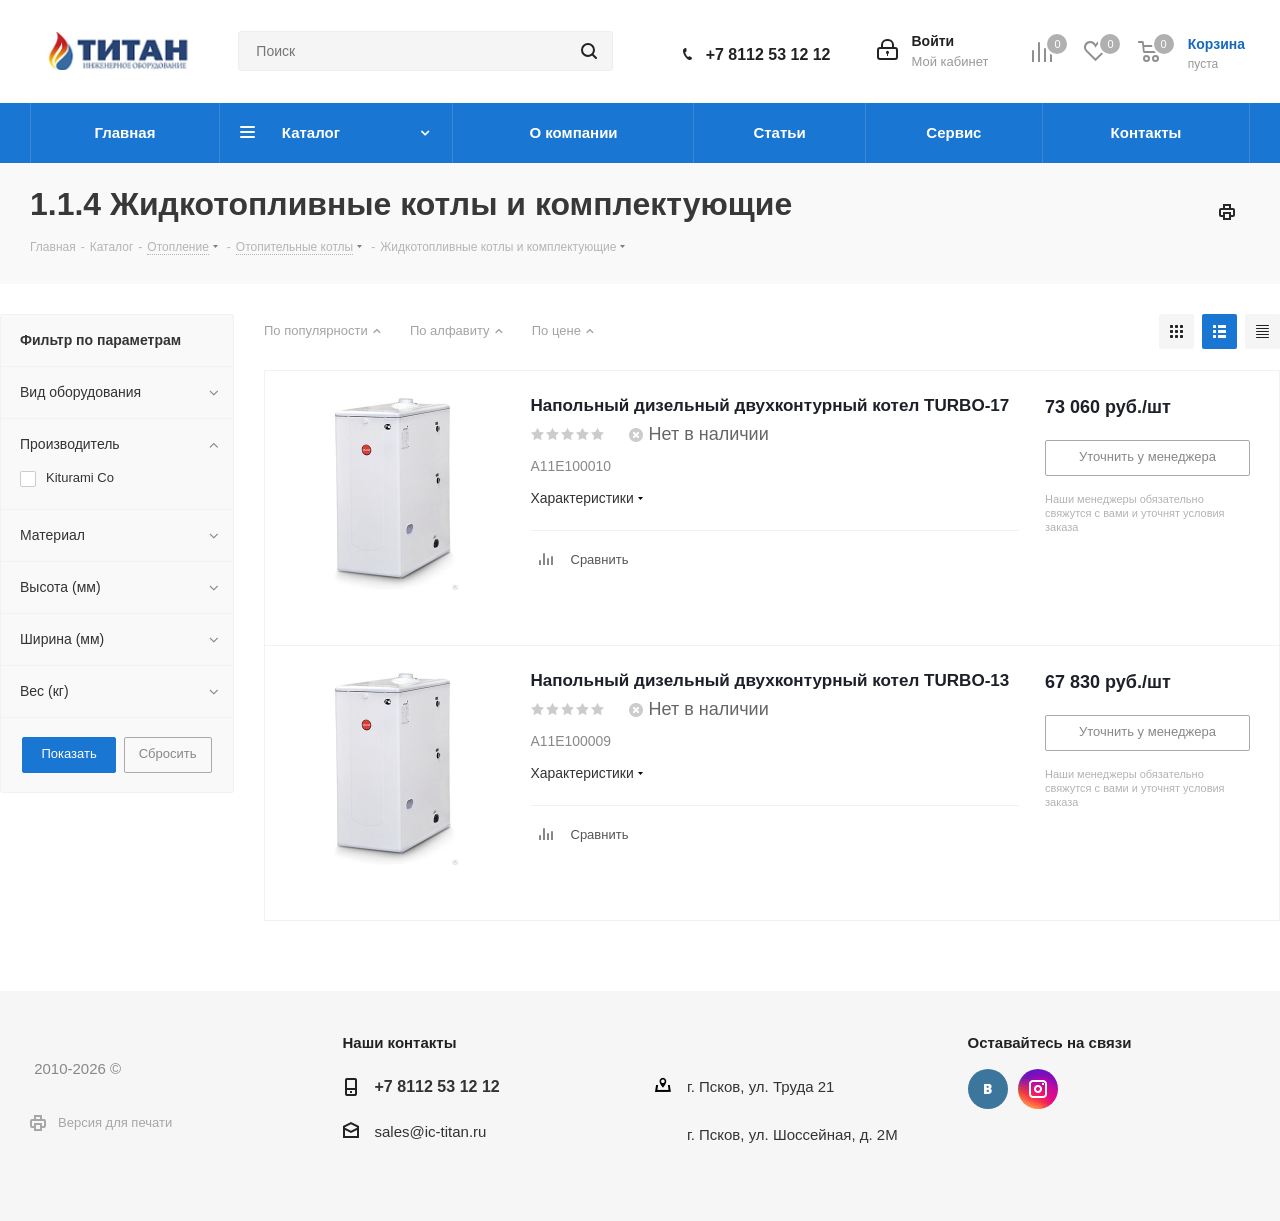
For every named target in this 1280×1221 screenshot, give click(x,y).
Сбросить (168, 753)
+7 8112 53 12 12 (768, 54)
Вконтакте (988, 1089)
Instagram (1038, 1089)
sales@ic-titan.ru (431, 1131)
